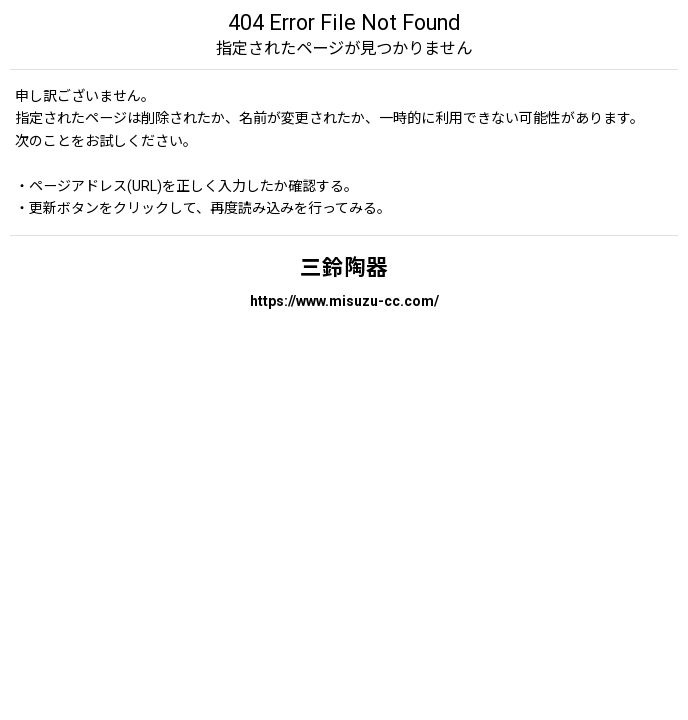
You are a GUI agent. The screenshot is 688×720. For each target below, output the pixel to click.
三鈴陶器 (344, 267)
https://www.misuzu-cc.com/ (344, 301)
